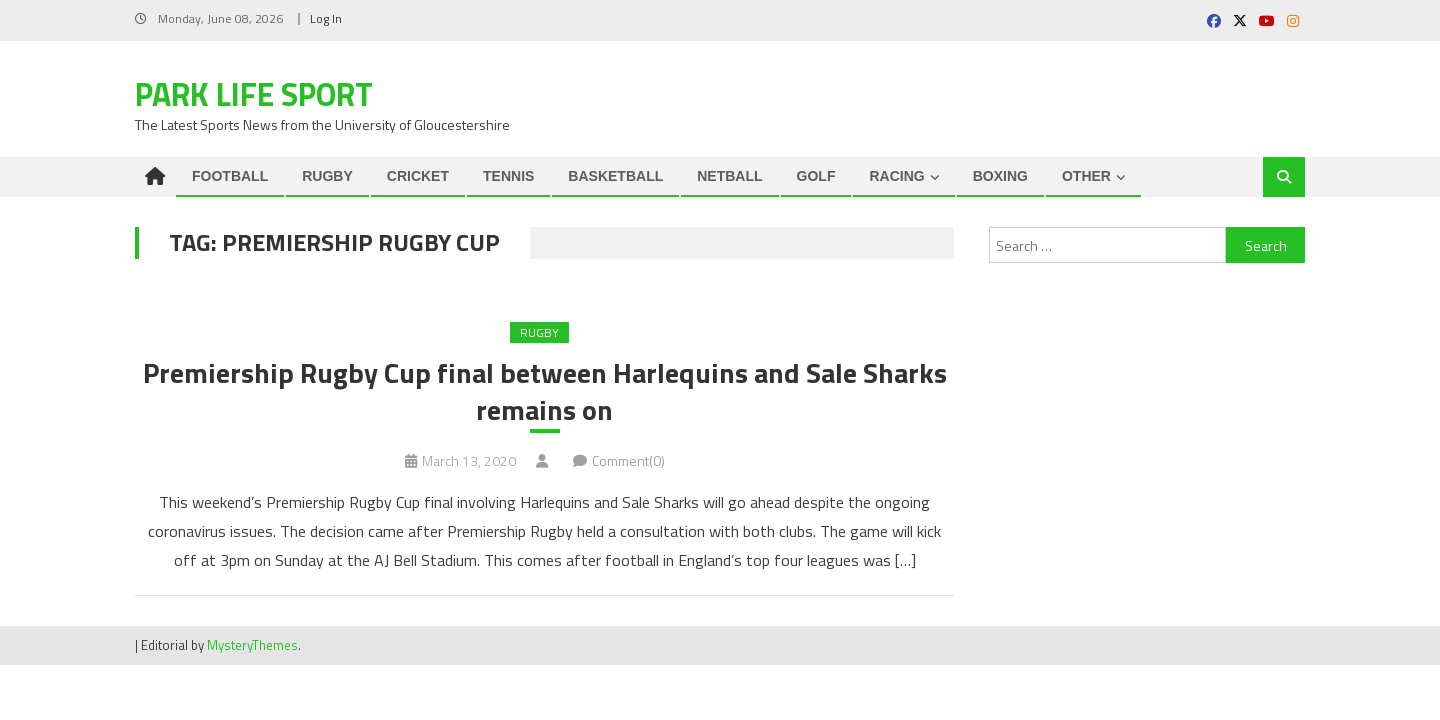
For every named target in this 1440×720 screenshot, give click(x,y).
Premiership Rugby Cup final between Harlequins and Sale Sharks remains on (545, 391)
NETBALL (729, 176)
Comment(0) (628, 460)
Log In (326, 18)
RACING (896, 176)
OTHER (1086, 176)
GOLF (816, 176)
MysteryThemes (252, 645)
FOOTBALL (230, 176)
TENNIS (508, 176)
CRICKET (418, 176)
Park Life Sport (254, 94)
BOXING (1000, 176)
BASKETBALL (615, 176)
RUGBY (327, 176)
